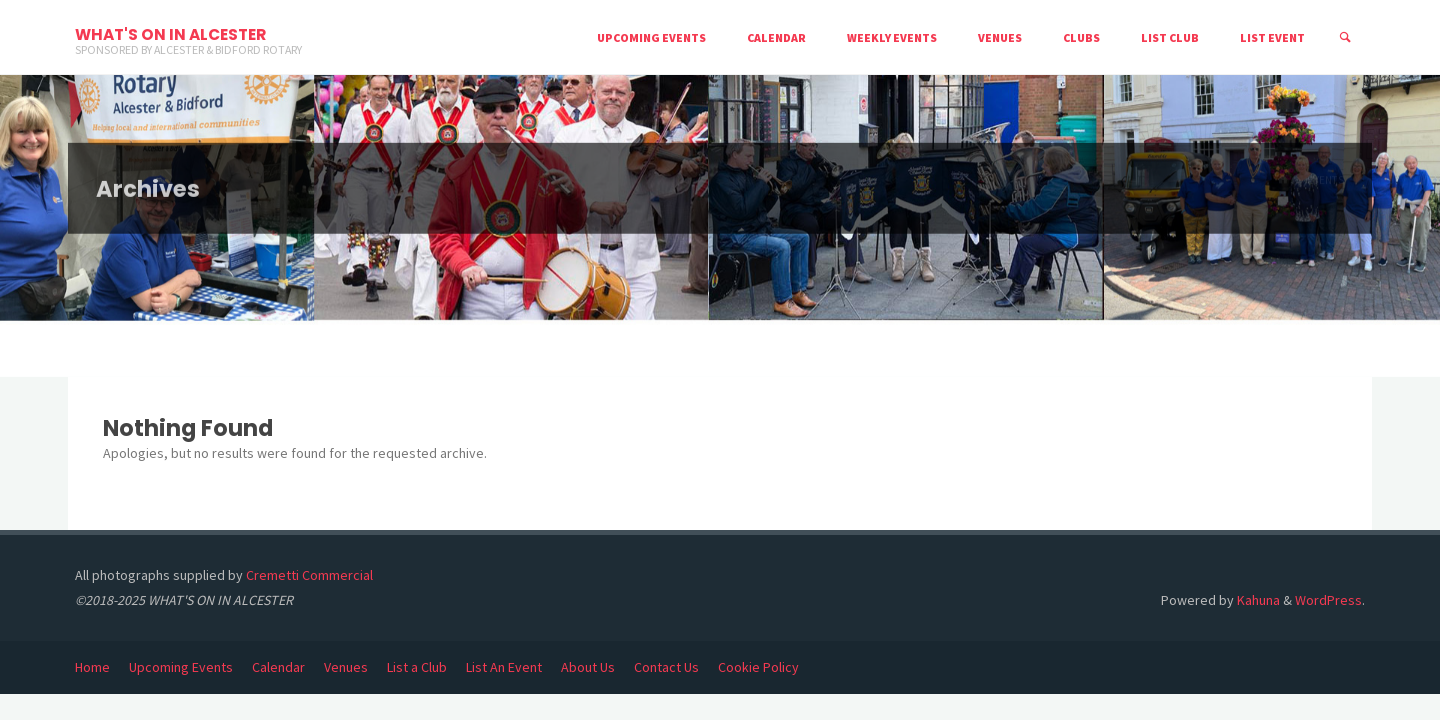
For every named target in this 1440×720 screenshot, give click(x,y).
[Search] (1345, 37)
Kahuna (1257, 600)
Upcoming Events (181, 667)
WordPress (1328, 600)
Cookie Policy (758, 667)
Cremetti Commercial (309, 575)
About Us (588, 667)
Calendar (278, 667)
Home (92, 667)
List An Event (504, 667)
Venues (346, 667)
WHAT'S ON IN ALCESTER (170, 34)
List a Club (417, 667)
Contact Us (666, 667)
